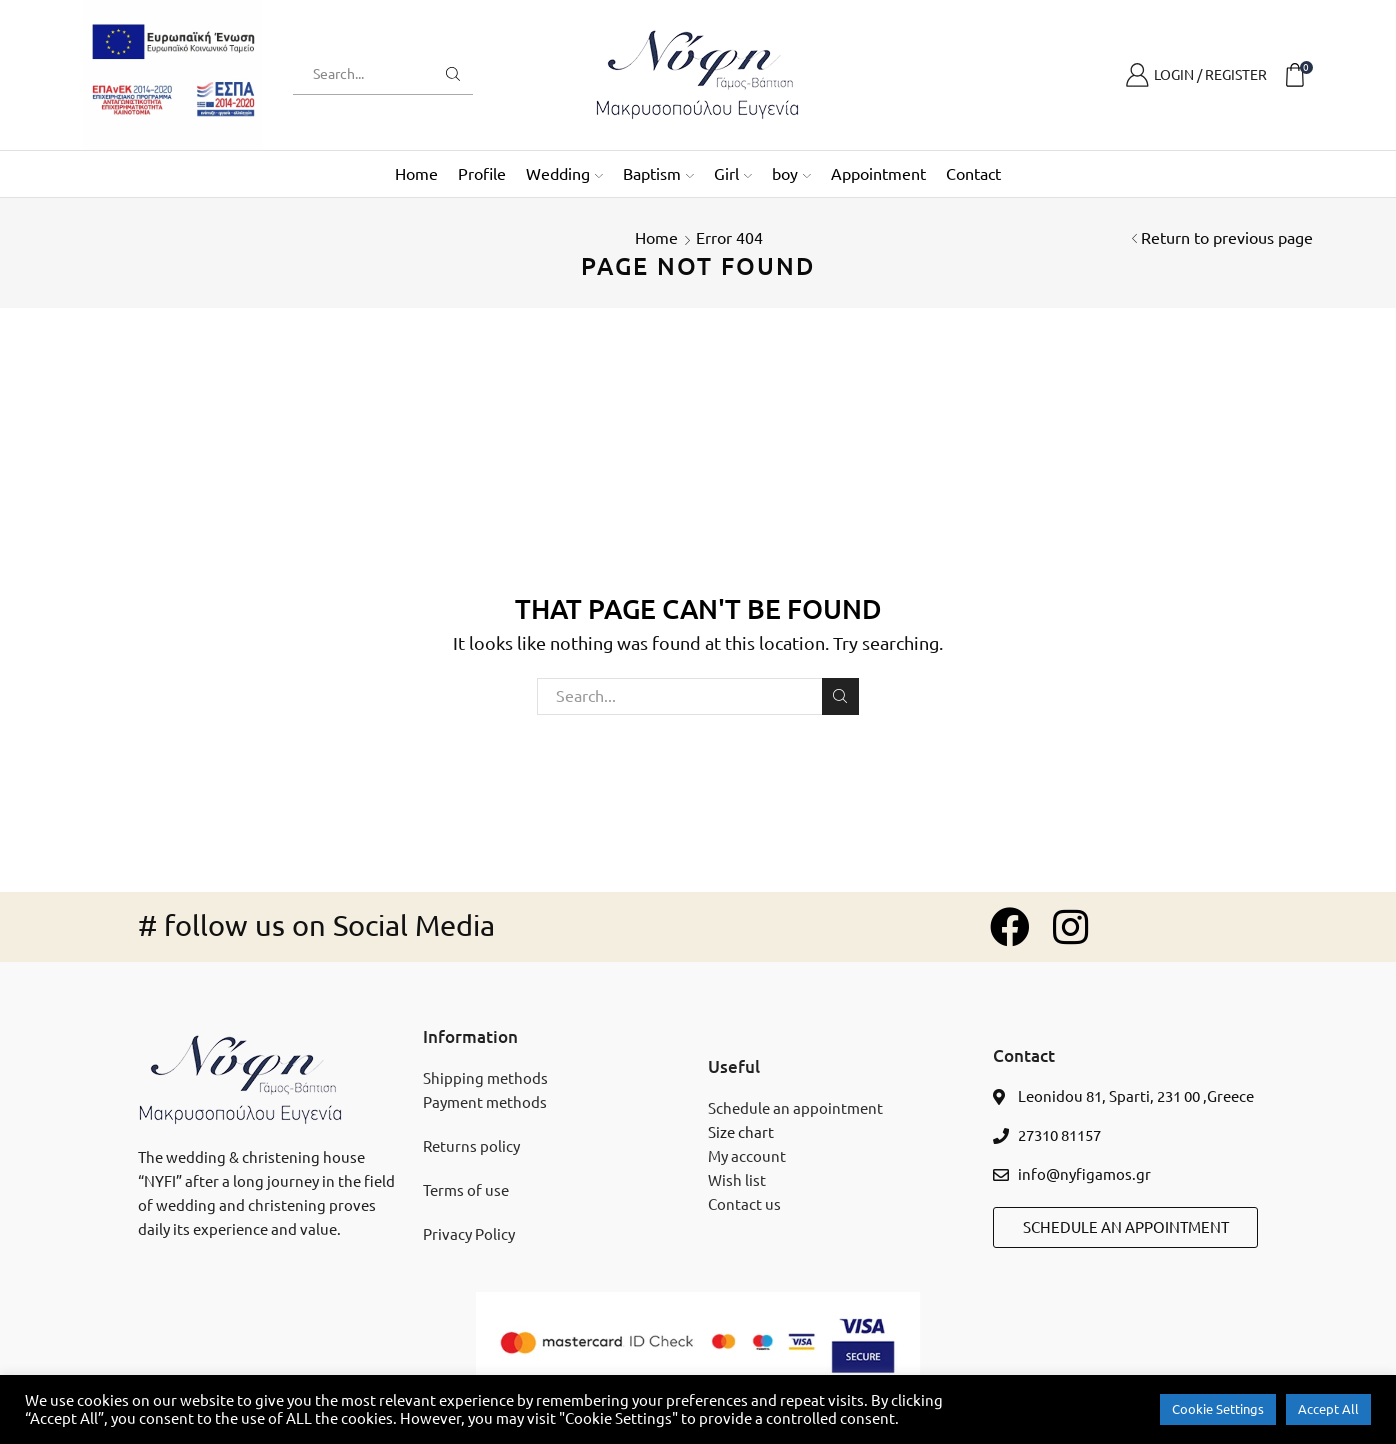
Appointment (878, 174)
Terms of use (466, 1190)
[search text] (368, 74)
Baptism (658, 174)
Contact (973, 174)
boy (791, 174)
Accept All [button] (1328, 1409)
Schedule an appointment (795, 1108)
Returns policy (471, 1146)
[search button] (453, 74)
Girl (733, 174)
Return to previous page (1227, 238)
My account (747, 1156)
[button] (1125, 1227)
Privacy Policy (469, 1234)
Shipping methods (485, 1078)
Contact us (744, 1204)
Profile (482, 174)
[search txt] (697, 696)
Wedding (564, 174)
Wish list (737, 1180)
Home (416, 174)
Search (840, 696)
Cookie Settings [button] (1218, 1409)
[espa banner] (173, 74)
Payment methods (485, 1102)
